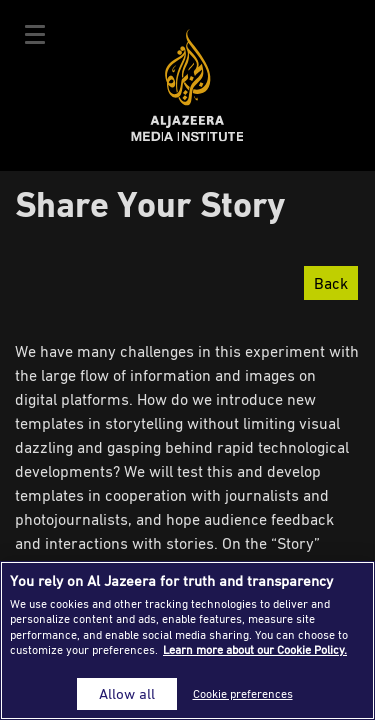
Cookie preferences (243, 693)
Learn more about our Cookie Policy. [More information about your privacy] (255, 649)
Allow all (127, 693)
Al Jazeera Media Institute (187, 85)
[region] (187, 640)
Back (331, 283)
